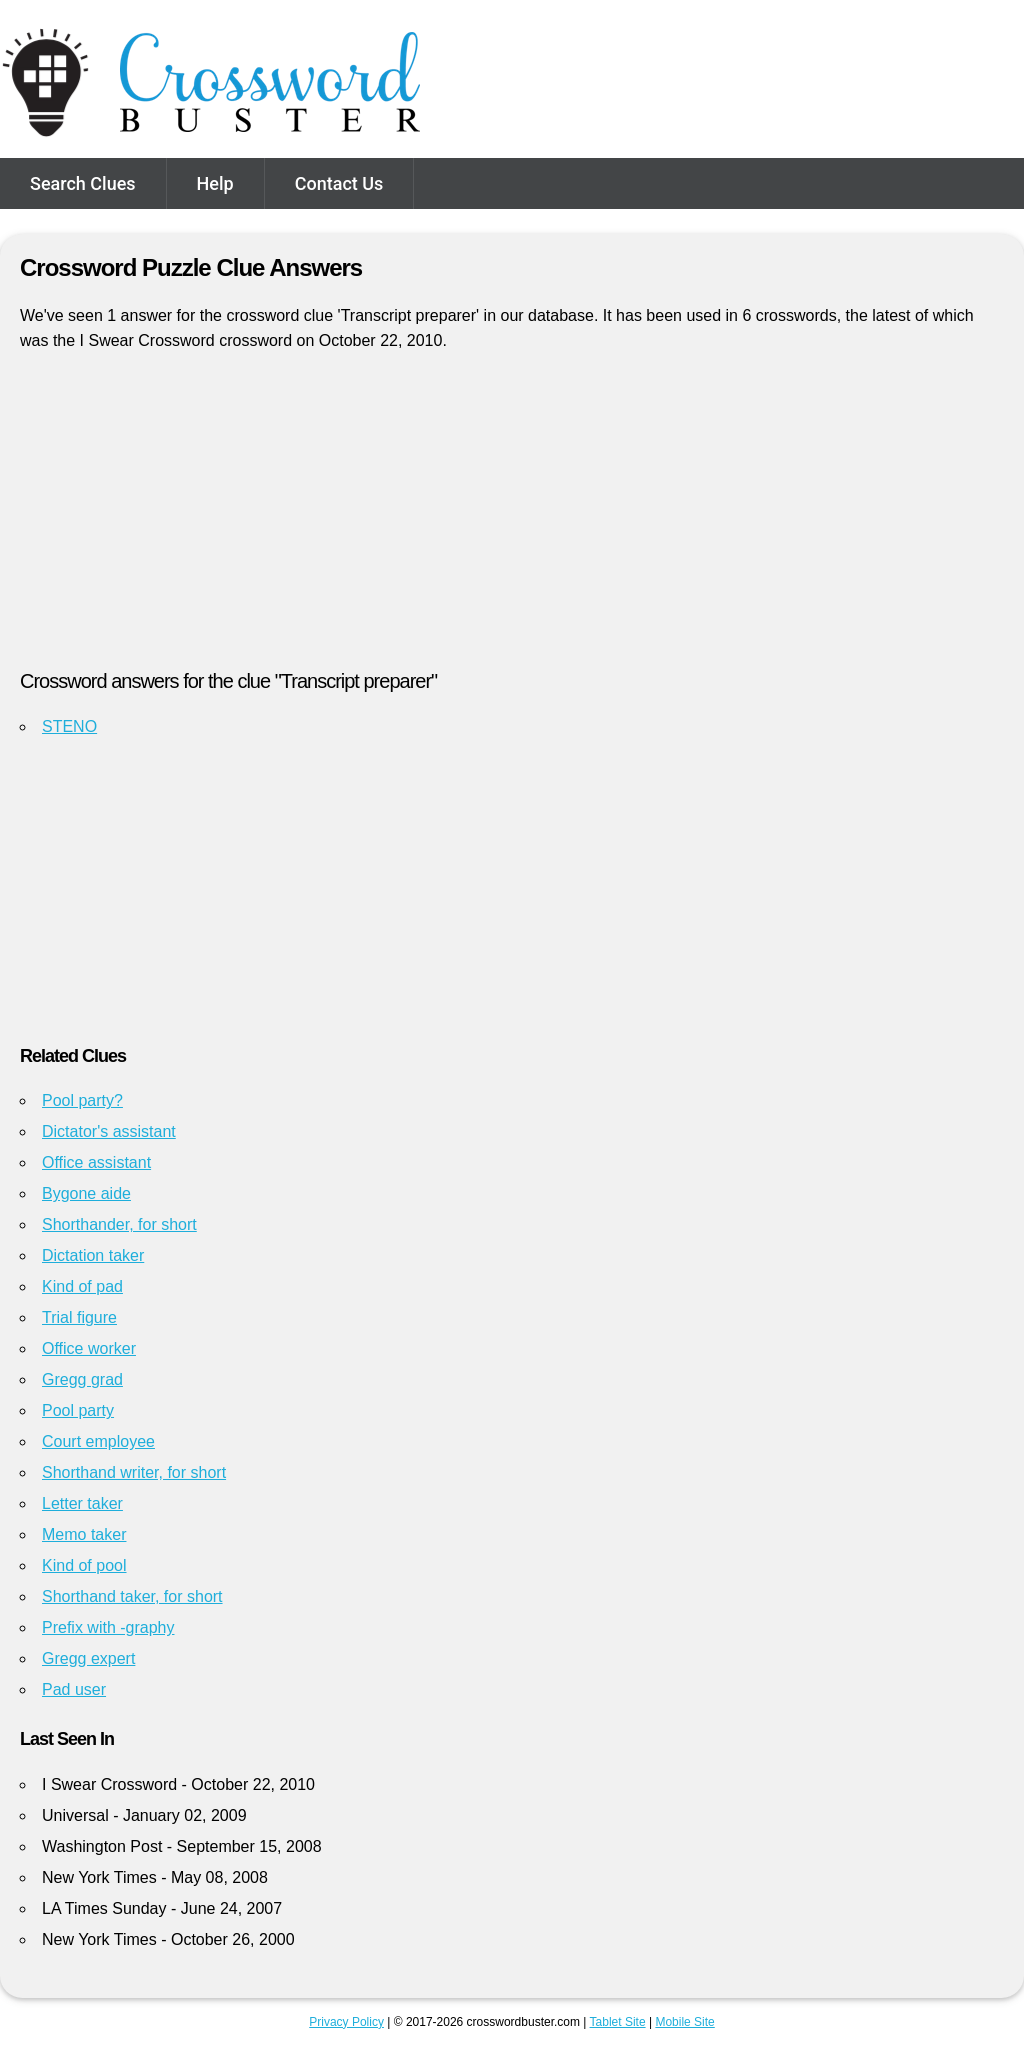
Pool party (78, 1410)
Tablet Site (618, 2022)
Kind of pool (84, 1565)
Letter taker (82, 1503)
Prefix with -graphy (108, 1627)
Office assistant (96, 1162)
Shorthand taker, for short (132, 1596)
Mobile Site (684, 2022)
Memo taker (84, 1534)
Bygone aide (86, 1193)
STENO (69, 726)
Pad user (74, 1689)
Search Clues (83, 183)
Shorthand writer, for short (134, 1472)
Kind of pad (82, 1286)
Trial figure (79, 1317)
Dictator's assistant (109, 1131)
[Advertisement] (512, 519)
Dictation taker (93, 1255)
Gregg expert (88, 1658)
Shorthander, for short (119, 1224)
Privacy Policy (346, 2022)
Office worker (89, 1348)
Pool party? (82, 1100)
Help (215, 183)
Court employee (98, 1441)
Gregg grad (82, 1379)
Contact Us (339, 183)
